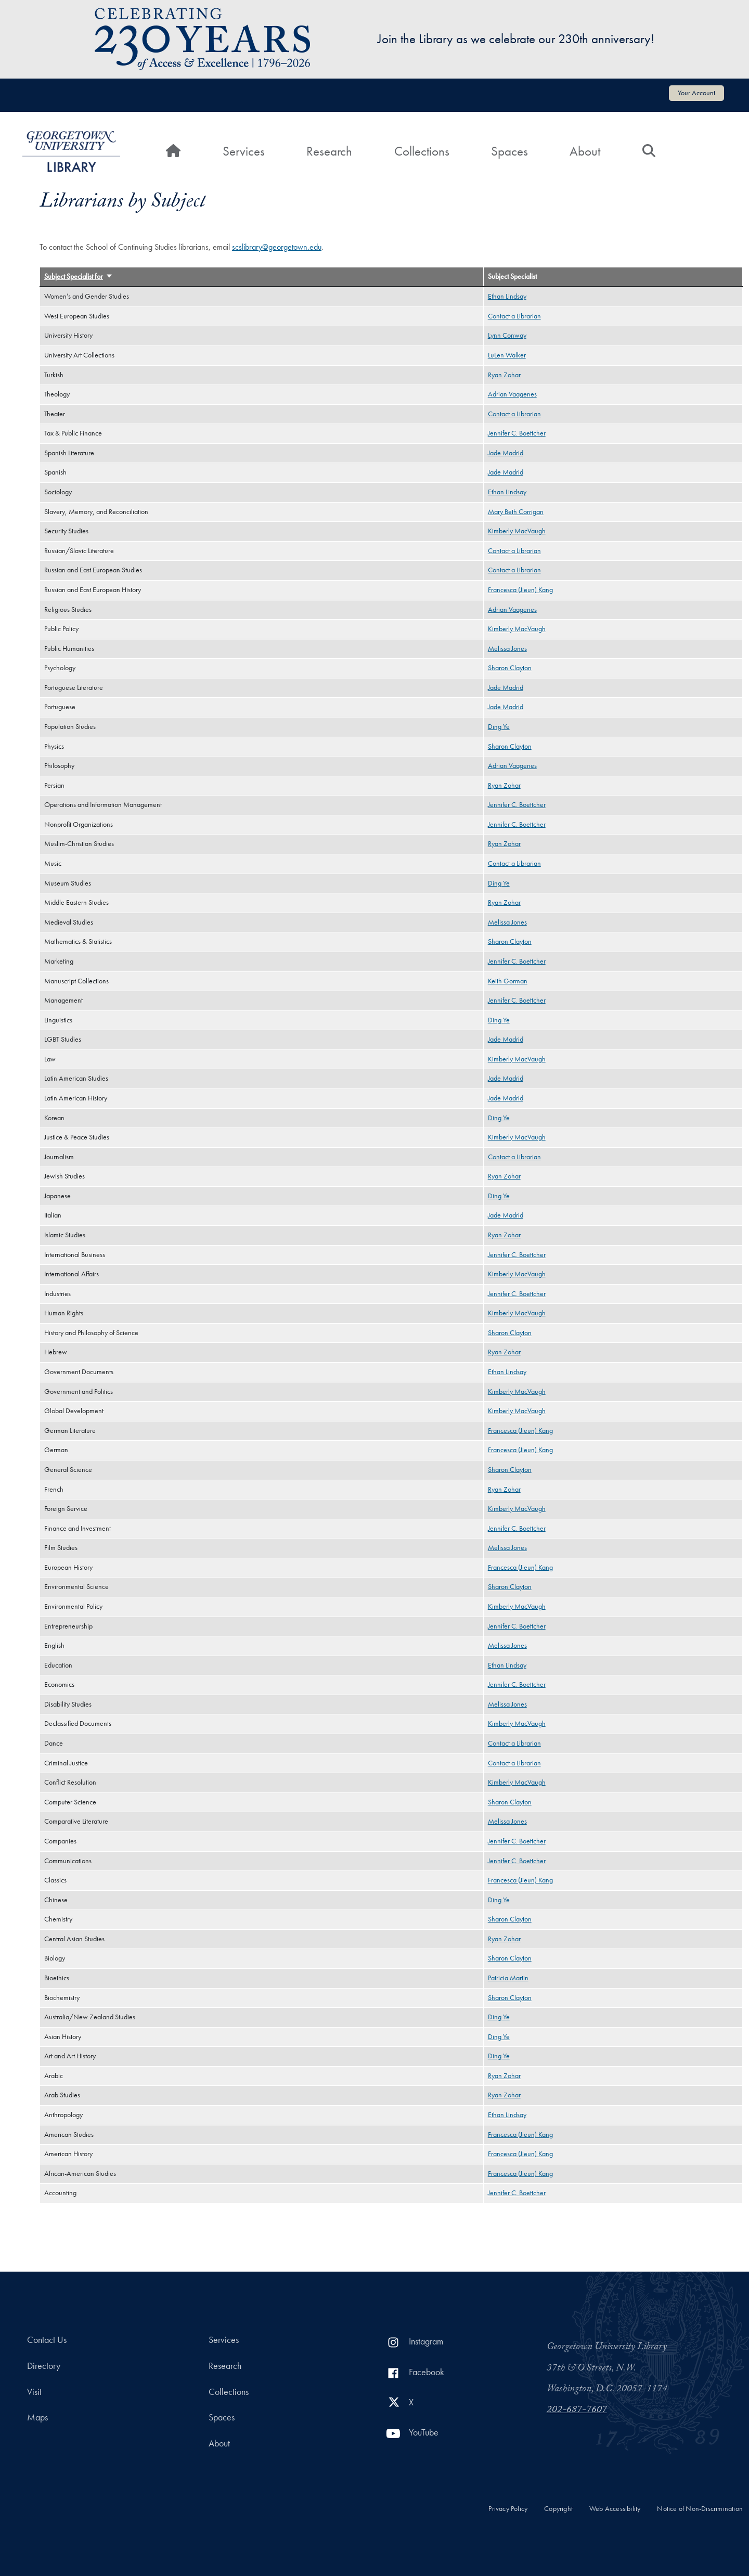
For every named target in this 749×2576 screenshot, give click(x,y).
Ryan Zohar (504, 374)
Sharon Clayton (510, 667)
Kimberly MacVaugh (517, 531)
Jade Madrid (505, 452)
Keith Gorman (507, 981)
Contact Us (47, 2340)
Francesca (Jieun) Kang (520, 589)
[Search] (649, 151)
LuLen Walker (507, 355)
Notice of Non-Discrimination (700, 2508)
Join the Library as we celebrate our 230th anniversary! (516, 38)
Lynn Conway (507, 335)
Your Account (696, 92)
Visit (34, 2392)
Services (244, 151)
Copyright (558, 2508)
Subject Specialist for (78, 276)
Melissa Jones (507, 648)
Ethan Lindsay (507, 296)
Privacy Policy (507, 2508)
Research (329, 151)
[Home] (173, 151)
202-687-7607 (577, 2410)
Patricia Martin (508, 1977)
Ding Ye (499, 726)
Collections (421, 151)
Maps (37, 2417)
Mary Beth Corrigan (516, 511)
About (585, 151)
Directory (43, 2366)
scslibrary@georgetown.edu (276, 246)
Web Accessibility (614, 2508)
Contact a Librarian (514, 316)
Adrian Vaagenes (512, 394)
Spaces (509, 151)
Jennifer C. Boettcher (517, 433)
